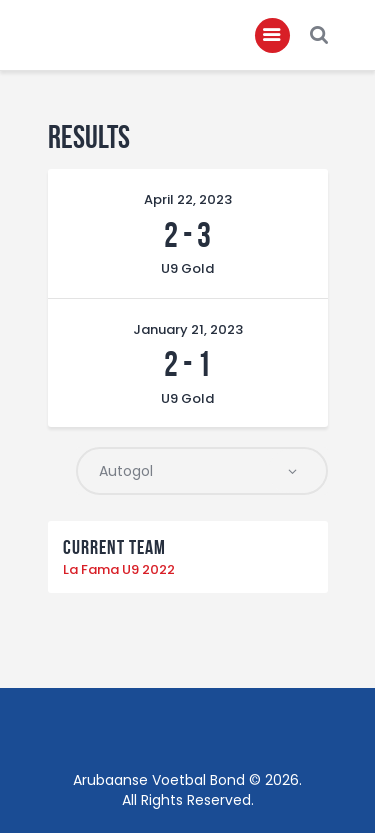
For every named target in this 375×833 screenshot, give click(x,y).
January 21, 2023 (188, 329)
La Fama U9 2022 (119, 569)
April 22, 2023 (188, 199)
